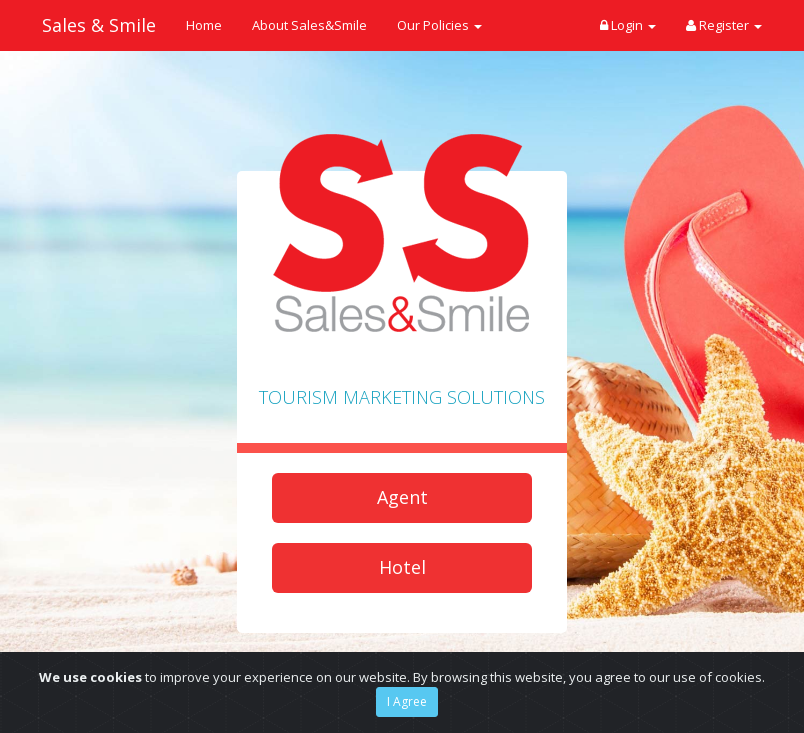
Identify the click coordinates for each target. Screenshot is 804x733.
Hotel (402, 567)
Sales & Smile (99, 25)
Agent (402, 497)
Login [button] (628, 25)
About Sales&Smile (309, 25)
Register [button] (724, 25)
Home (204, 25)
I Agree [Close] (407, 701)
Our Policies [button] (439, 25)
